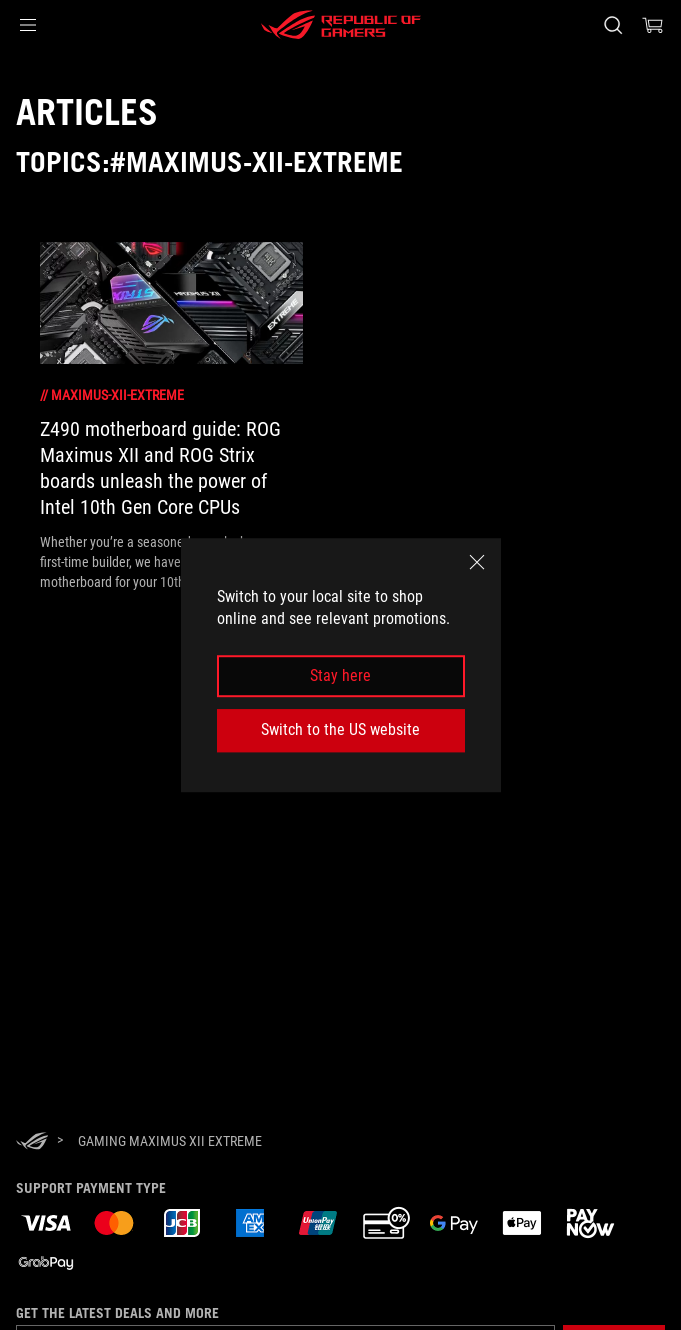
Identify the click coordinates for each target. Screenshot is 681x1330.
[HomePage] (32, 1142)
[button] (28, 25)
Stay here (340, 675)
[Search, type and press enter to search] (612, 25)
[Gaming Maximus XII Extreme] (170, 1141)
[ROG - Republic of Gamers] (341, 25)
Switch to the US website (340, 729)
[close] (477, 562)
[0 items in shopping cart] (653, 25)
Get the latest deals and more (117, 1313)
